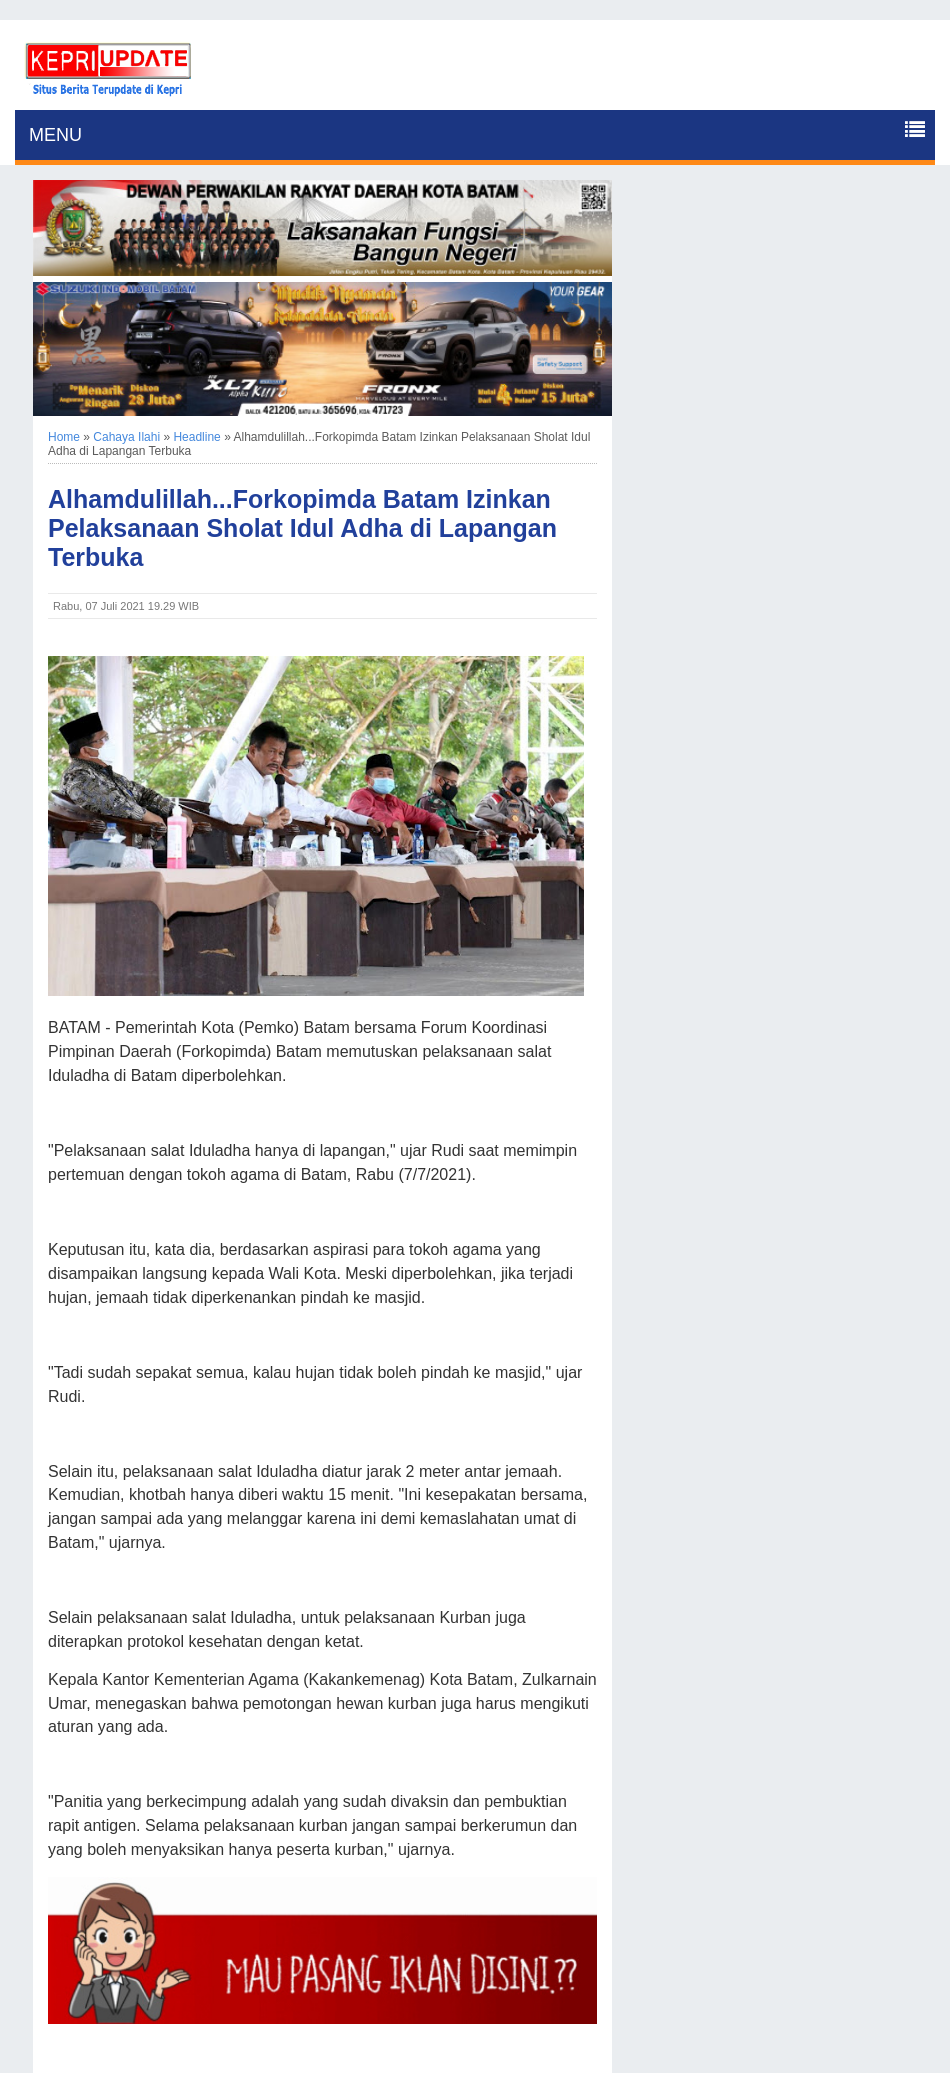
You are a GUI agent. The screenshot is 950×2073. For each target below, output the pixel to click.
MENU (55, 135)
